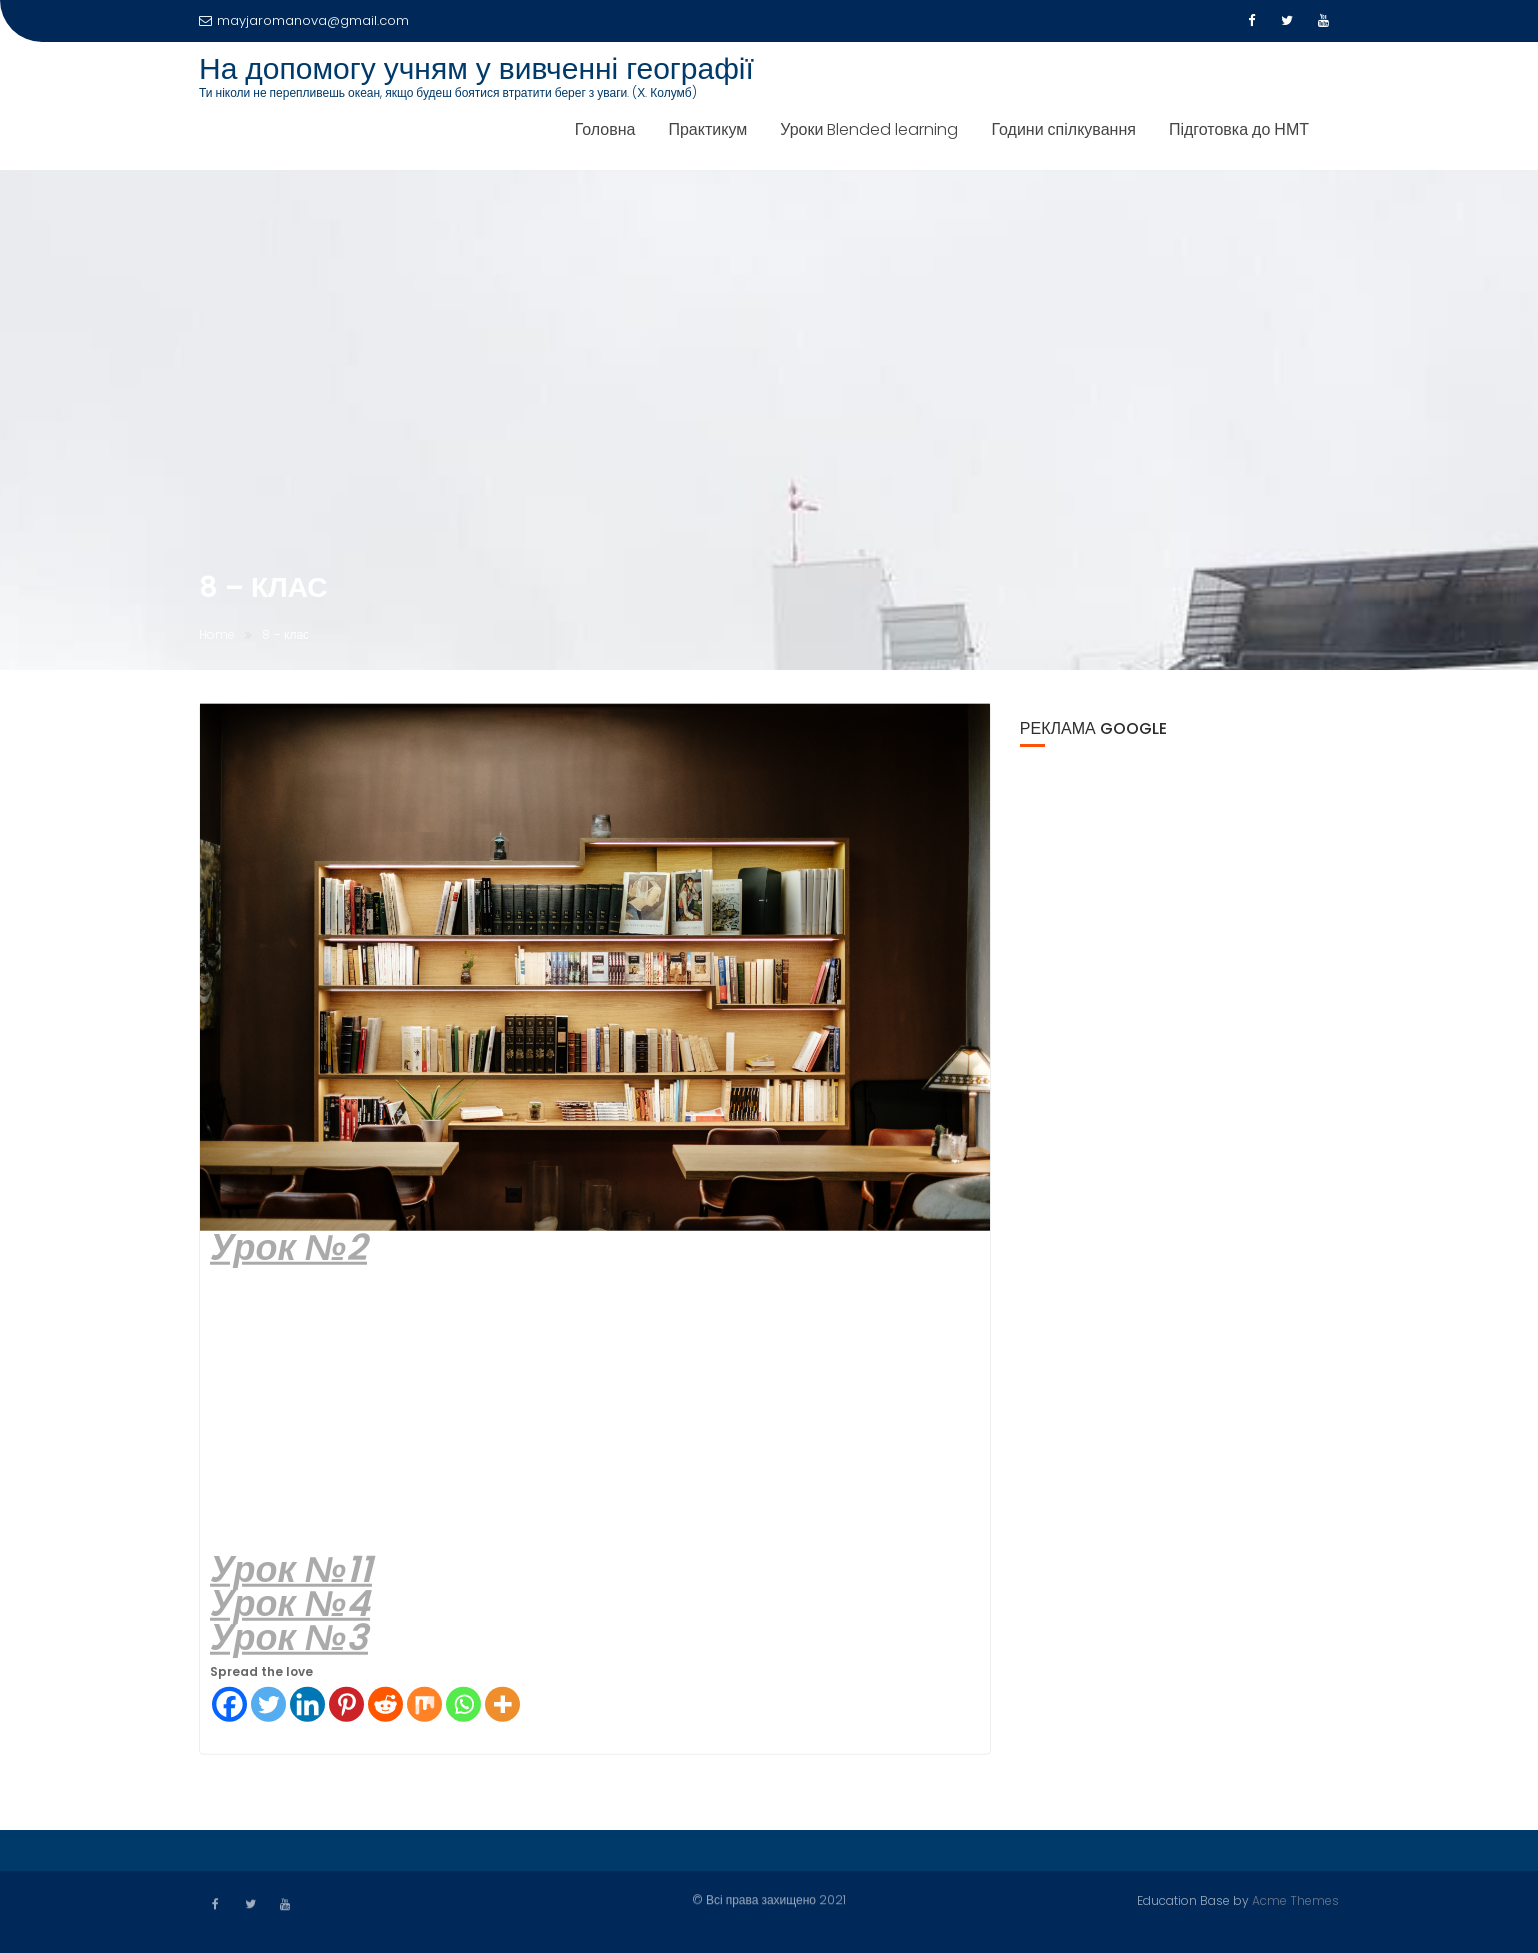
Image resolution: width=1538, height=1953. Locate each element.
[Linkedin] (307, 1705)
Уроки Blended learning (869, 129)
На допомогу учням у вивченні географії (476, 69)
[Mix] (424, 1705)
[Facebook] (229, 1705)
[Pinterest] (346, 1705)
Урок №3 (289, 1638)
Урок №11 (291, 1570)
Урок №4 (290, 1604)
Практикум (707, 129)
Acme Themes (1295, 1899)
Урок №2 (288, 1248)
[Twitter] (268, 1705)
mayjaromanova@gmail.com (304, 20)
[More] (502, 1705)
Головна (605, 129)
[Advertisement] (595, 1411)
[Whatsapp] (463, 1705)
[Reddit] (385, 1705)
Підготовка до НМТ (1239, 129)
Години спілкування (1063, 129)
